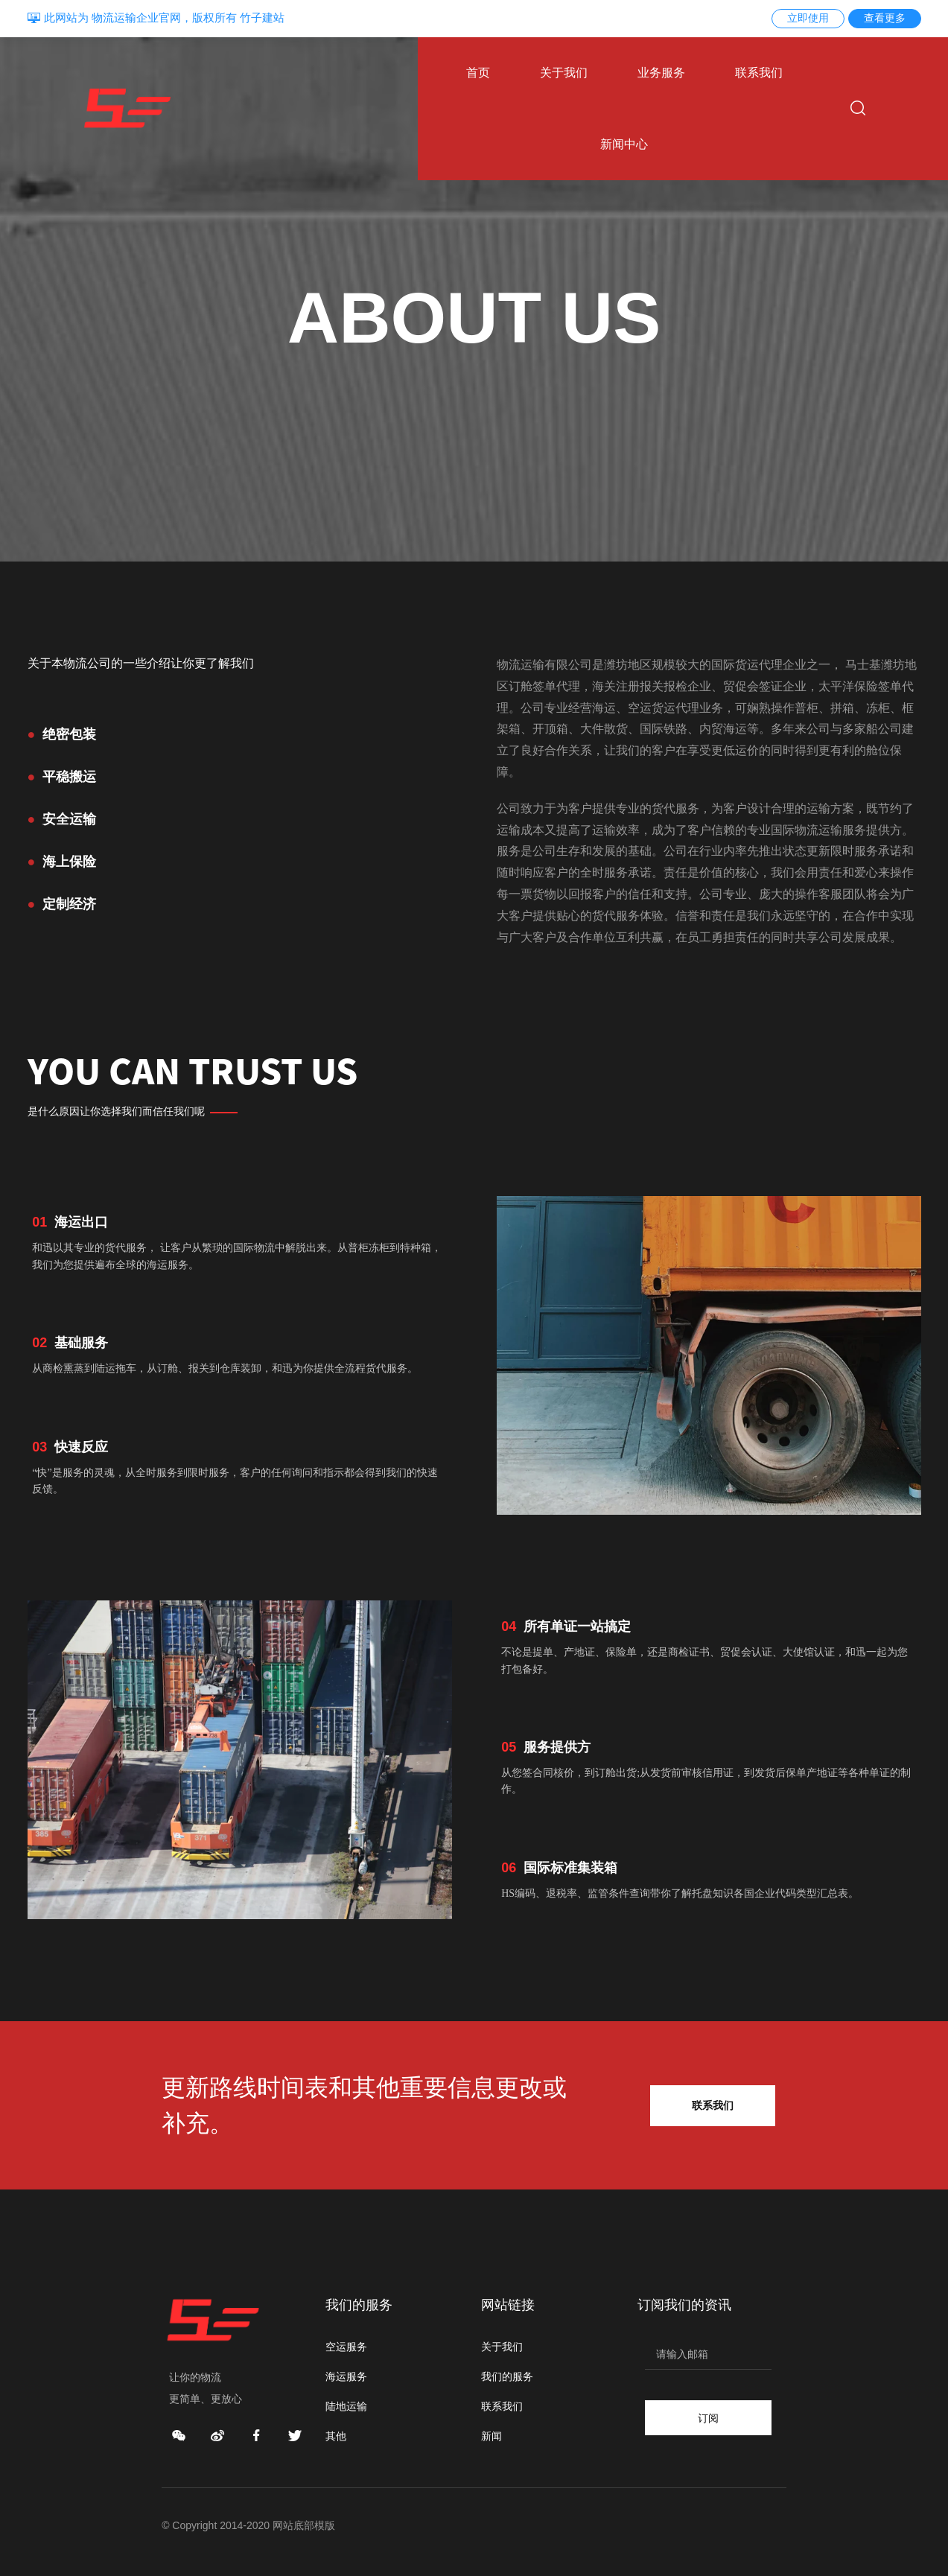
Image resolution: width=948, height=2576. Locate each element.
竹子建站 (262, 17)
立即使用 (808, 18)
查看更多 (885, 18)
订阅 (708, 2417)
